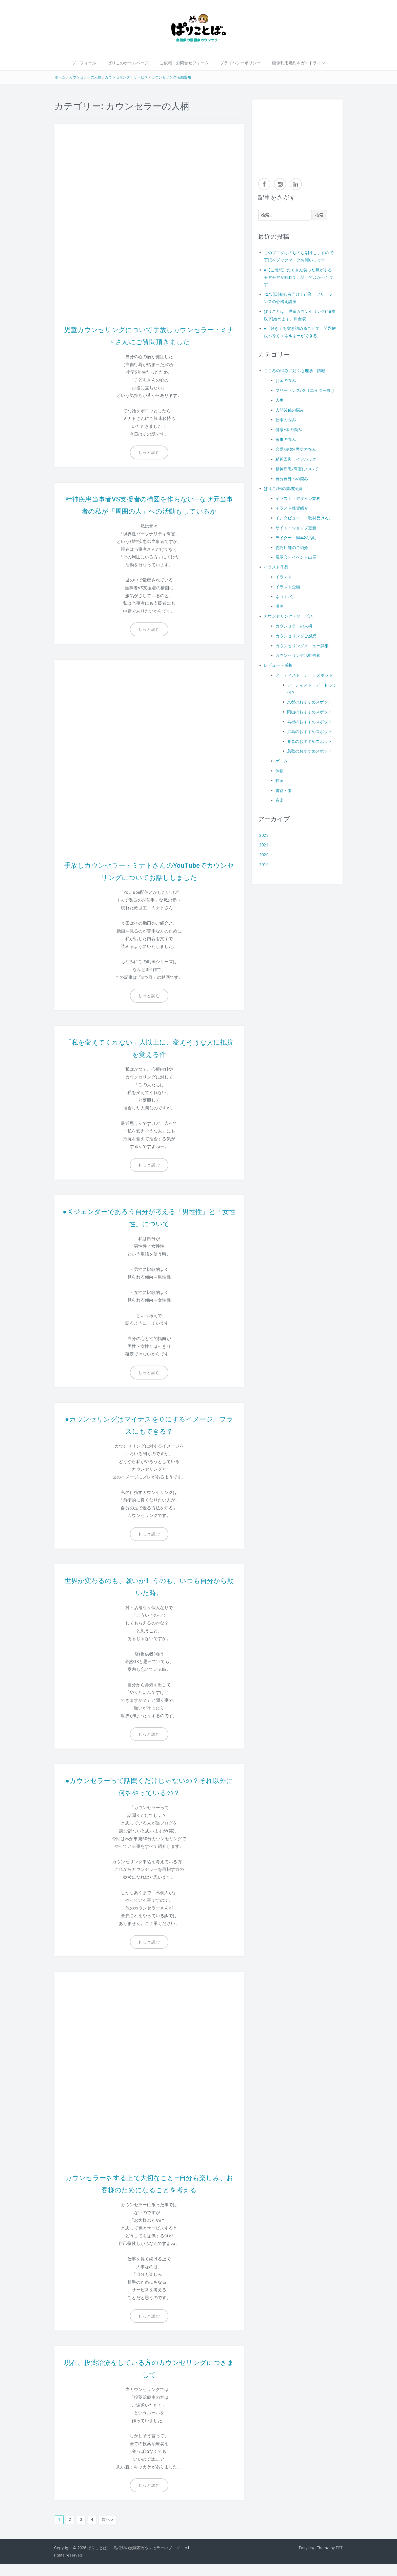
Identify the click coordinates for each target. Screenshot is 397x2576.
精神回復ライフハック (295, 459)
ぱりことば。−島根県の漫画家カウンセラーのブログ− (135, 2560)
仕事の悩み (285, 419)
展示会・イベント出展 (295, 557)
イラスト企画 (287, 586)
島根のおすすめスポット (309, 721)
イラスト (283, 577)
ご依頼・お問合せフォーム (184, 62)
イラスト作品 (276, 567)
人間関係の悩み (289, 410)
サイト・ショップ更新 (295, 527)
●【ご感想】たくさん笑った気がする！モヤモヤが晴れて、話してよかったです (300, 277)
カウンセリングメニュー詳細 (302, 645)
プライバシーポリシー (240, 62)
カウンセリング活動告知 (171, 77)
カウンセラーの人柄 (85, 77)
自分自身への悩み (291, 478)
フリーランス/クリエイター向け (304, 390)
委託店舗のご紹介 (291, 547)
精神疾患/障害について (296, 468)
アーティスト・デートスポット (304, 675)
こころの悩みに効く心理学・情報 (294, 370)
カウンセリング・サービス (126, 77)
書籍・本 (283, 790)
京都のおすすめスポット (309, 702)
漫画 (279, 606)
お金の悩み (285, 380)
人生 (279, 400)
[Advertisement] (297, 136)
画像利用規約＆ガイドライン (298, 62)
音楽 (279, 800)
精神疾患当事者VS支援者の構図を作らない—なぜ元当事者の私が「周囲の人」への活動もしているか (149, 511)
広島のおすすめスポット (309, 731)
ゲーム (281, 761)
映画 (279, 780)
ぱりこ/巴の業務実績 (283, 488)
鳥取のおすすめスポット (309, 751)
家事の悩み (285, 439)
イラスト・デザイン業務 (298, 498)
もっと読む (149, 452)
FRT (339, 2560)
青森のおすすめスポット (309, 741)
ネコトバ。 (285, 596)
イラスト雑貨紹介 (291, 508)
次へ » (107, 2531)
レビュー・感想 (278, 665)
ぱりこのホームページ (128, 62)
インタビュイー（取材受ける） (304, 518)
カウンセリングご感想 (295, 636)
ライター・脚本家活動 (295, 537)
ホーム (60, 77)
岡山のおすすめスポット (309, 711)
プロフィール (84, 62)
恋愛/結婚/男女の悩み (295, 449)
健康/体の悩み (288, 429)
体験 (279, 770)
